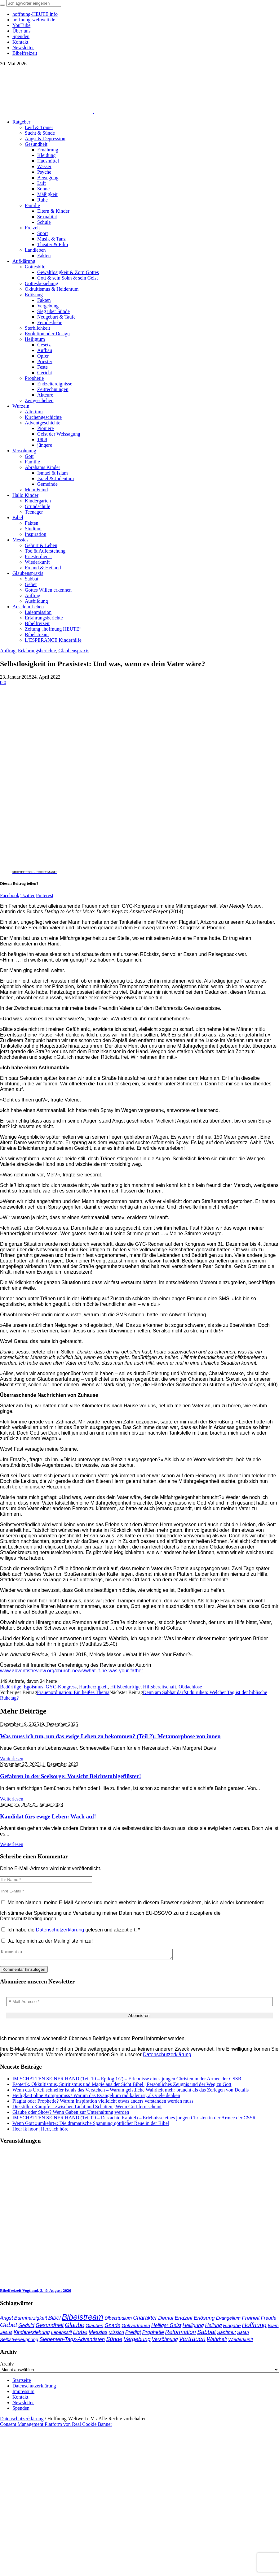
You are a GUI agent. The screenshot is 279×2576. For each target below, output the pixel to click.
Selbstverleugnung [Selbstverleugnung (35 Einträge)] (19, 2341)
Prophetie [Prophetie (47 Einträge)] (153, 2334)
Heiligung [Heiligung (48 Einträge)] (193, 2327)
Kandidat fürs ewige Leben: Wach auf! (48, 1816)
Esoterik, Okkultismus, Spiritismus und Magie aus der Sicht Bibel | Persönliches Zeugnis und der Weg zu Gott (121, 2086)
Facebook (9, 895)
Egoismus (33, 1686)
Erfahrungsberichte (37, 650)
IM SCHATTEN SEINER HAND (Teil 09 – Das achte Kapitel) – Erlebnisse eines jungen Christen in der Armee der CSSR (134, 2119)
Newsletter (23, 2404)
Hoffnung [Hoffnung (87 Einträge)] (254, 2326)
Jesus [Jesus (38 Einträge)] (6, 2334)
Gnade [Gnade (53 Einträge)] (112, 2327)
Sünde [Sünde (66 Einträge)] (114, 2341)
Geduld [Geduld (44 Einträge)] (26, 2327)
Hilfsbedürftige (125, 1686)
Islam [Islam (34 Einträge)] (273, 2327)
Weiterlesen (11, 1758)
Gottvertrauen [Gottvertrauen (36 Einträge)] (136, 2327)
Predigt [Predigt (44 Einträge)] (133, 2334)
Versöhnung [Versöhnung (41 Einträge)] (165, 2341)
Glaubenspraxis (73, 650)
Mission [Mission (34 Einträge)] (116, 2334)
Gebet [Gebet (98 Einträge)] (8, 2326)
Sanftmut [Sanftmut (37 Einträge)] (226, 2334)
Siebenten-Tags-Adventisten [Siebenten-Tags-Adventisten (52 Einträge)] (72, 2341)
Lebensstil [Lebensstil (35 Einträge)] (61, 2334)
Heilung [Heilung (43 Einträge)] (213, 2327)
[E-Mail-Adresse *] (139, 2003)
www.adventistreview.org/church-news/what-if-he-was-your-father (71, 1670)
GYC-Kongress (61, 1686)
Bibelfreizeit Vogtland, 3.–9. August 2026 (35, 2292)
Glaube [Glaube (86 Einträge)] (74, 2326)
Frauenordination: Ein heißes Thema (73, 1692)
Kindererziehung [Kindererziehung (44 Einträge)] (32, 2334)
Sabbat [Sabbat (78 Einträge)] (206, 2334)
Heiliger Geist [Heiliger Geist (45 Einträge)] (166, 2327)
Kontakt (20, 2398)
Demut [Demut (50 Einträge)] (165, 2320)
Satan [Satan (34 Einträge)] (243, 2334)
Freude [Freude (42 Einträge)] (269, 2319)
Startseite (21, 2382)
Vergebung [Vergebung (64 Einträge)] (137, 2341)
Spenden (20, 2410)
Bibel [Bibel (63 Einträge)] (54, 2320)
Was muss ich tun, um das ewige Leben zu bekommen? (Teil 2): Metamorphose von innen (110, 1736)
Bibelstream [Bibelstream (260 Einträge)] (82, 2318)
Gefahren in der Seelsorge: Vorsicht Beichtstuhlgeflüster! (70, 1776)
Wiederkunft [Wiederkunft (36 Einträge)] (240, 2341)
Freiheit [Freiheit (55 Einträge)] (250, 2320)
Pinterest (44, 895)
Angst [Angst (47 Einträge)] (6, 2319)
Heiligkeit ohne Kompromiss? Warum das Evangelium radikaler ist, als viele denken (96, 2097)
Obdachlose (190, 1686)
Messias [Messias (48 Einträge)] (98, 2334)
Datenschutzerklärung (61, 1929)
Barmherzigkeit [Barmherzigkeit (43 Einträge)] (30, 2319)
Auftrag (8, 650)
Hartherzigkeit (93, 1686)
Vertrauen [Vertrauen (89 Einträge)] (192, 2340)
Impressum (23, 2393)
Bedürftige (10, 1686)
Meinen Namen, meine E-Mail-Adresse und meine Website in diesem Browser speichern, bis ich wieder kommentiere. (136, 1902)
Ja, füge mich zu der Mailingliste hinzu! (47, 1941)
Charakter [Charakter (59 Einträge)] (145, 2320)
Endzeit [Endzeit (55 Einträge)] (184, 2320)
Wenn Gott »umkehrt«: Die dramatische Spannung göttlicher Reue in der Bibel (90, 2125)
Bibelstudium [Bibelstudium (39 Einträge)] (118, 2319)
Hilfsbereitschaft (159, 1686)
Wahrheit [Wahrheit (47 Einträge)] (217, 2341)
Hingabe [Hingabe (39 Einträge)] (232, 2327)
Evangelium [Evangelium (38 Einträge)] (228, 2319)
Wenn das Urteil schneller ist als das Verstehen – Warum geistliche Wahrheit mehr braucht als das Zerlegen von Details (130, 2091)
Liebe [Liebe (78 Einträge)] (80, 2334)
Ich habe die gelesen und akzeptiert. (70, 1929)
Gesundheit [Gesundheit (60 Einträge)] (50, 2327)
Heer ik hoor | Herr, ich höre (40, 2130)
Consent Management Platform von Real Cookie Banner (56, 2426)
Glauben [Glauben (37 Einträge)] (94, 2327)
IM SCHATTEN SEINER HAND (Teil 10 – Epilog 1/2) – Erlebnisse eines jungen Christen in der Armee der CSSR (126, 2080)
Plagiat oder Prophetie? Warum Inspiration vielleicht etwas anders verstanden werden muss (102, 2102)
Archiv (7, 2365)
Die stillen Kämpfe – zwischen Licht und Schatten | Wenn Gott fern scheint (87, 2108)
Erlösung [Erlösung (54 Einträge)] (204, 2320)
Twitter (27, 895)
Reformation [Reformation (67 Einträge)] (180, 2334)
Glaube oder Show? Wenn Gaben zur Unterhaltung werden (70, 2114)
